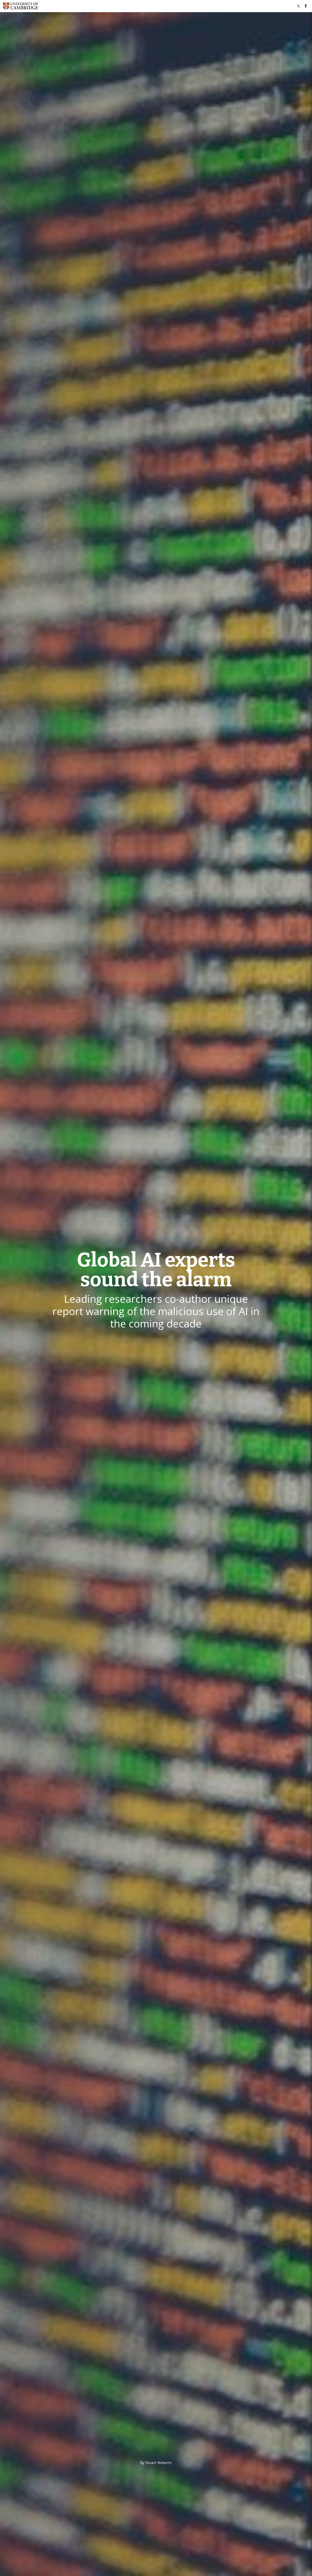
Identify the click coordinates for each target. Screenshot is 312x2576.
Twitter (298, 6)
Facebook (305, 6)
